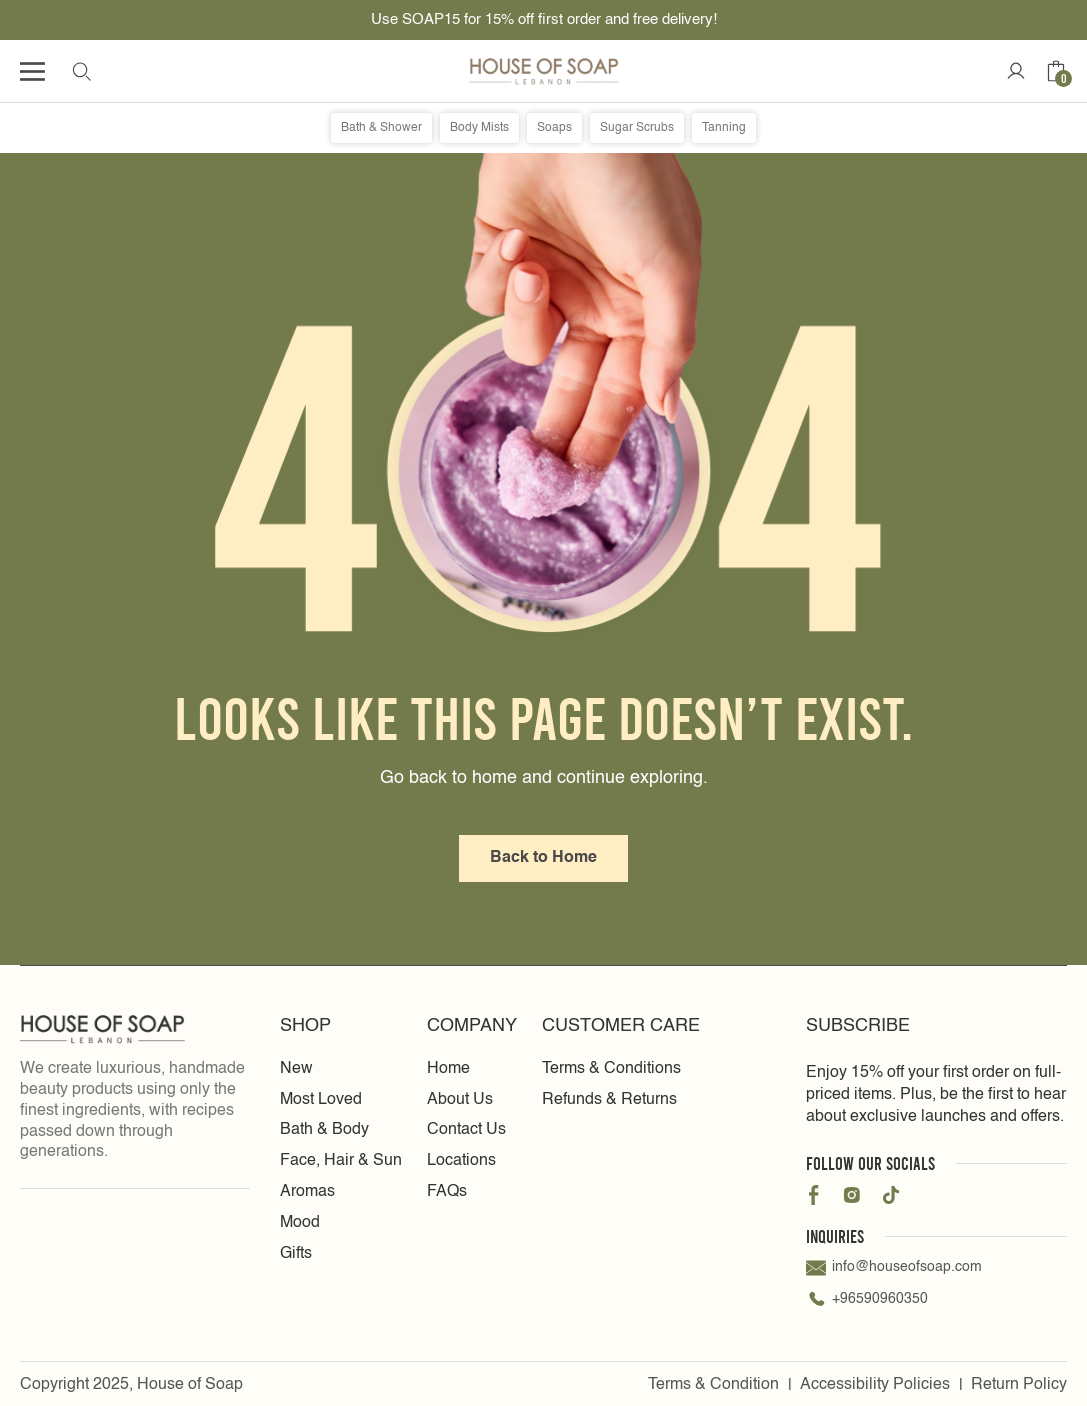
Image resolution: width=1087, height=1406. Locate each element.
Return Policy (1019, 1385)
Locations (461, 1161)
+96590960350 (867, 1300)
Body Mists (479, 128)
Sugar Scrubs (637, 128)
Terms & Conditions (611, 1069)
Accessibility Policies (875, 1385)
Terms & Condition (713, 1385)
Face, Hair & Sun (341, 1161)
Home (448, 1069)
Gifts (296, 1254)
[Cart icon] (1056, 71)
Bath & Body (324, 1130)
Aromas (307, 1192)
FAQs (447, 1192)
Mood (300, 1223)
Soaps (554, 128)
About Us (460, 1100)
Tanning (724, 128)
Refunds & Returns (609, 1100)
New (296, 1069)
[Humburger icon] (32, 71)
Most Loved (321, 1100)
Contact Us (466, 1130)
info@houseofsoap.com (894, 1268)
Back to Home (543, 858)
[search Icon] (81, 71)
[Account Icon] (1016, 71)
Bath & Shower (381, 128)
